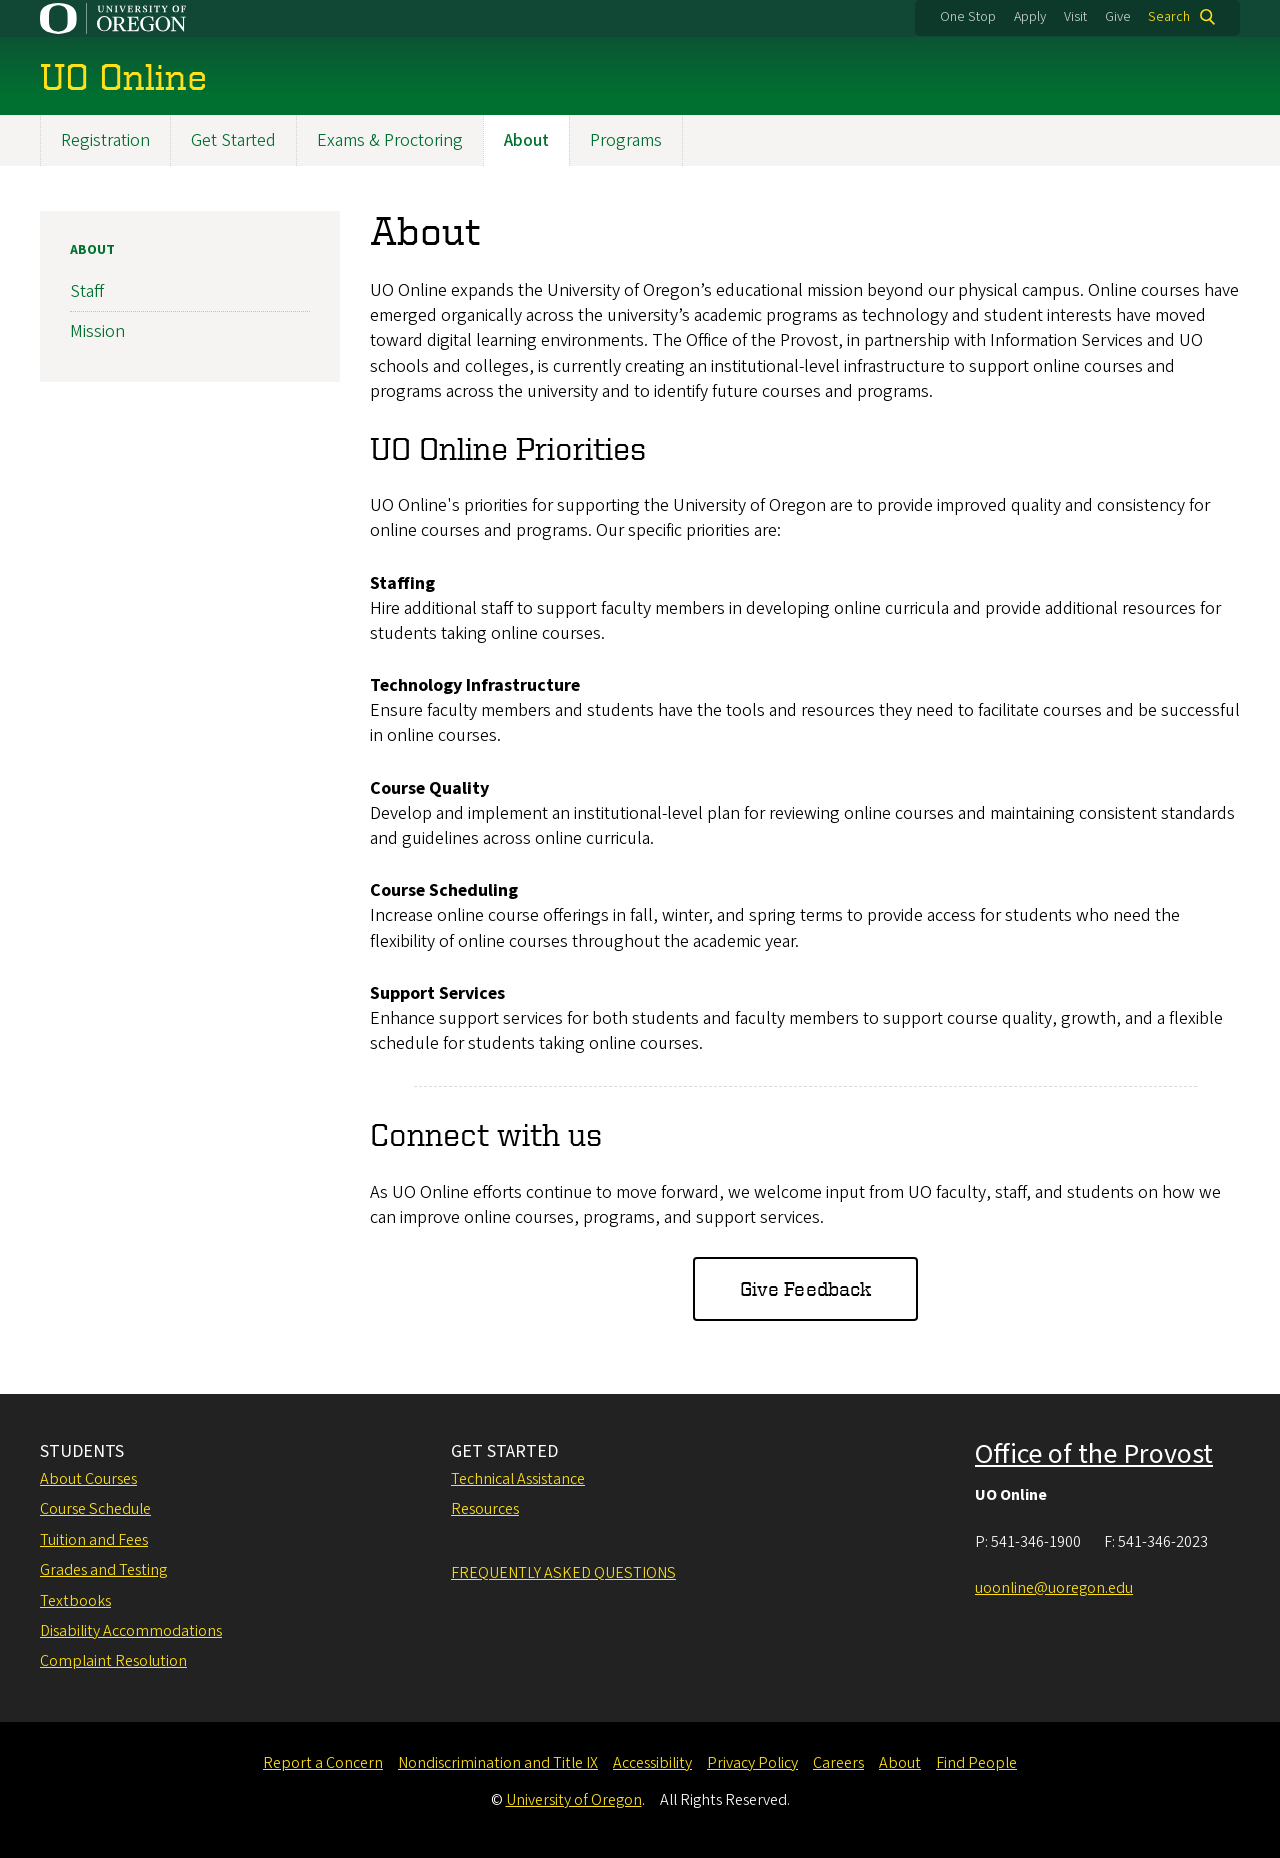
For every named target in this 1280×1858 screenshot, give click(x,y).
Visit (1075, 17)
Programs (626, 140)
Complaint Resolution (113, 1661)
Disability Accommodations (131, 1631)
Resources (485, 1509)
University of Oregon (574, 1800)
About (526, 140)
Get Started (233, 140)
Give (1118, 17)
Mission (97, 332)
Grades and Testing (103, 1570)
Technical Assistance (518, 1479)
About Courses (88, 1479)
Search (1169, 17)
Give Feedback (805, 1289)
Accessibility (652, 1763)
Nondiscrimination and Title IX (498, 1763)
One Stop (968, 17)
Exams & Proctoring (390, 140)
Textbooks (75, 1601)
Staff (87, 292)
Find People (976, 1763)
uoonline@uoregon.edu (1054, 1588)
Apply (1030, 17)
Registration (105, 140)
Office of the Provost (1094, 1454)
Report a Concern (323, 1763)
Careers (838, 1763)
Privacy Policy (752, 1763)
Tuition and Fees (94, 1540)
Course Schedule (95, 1509)
